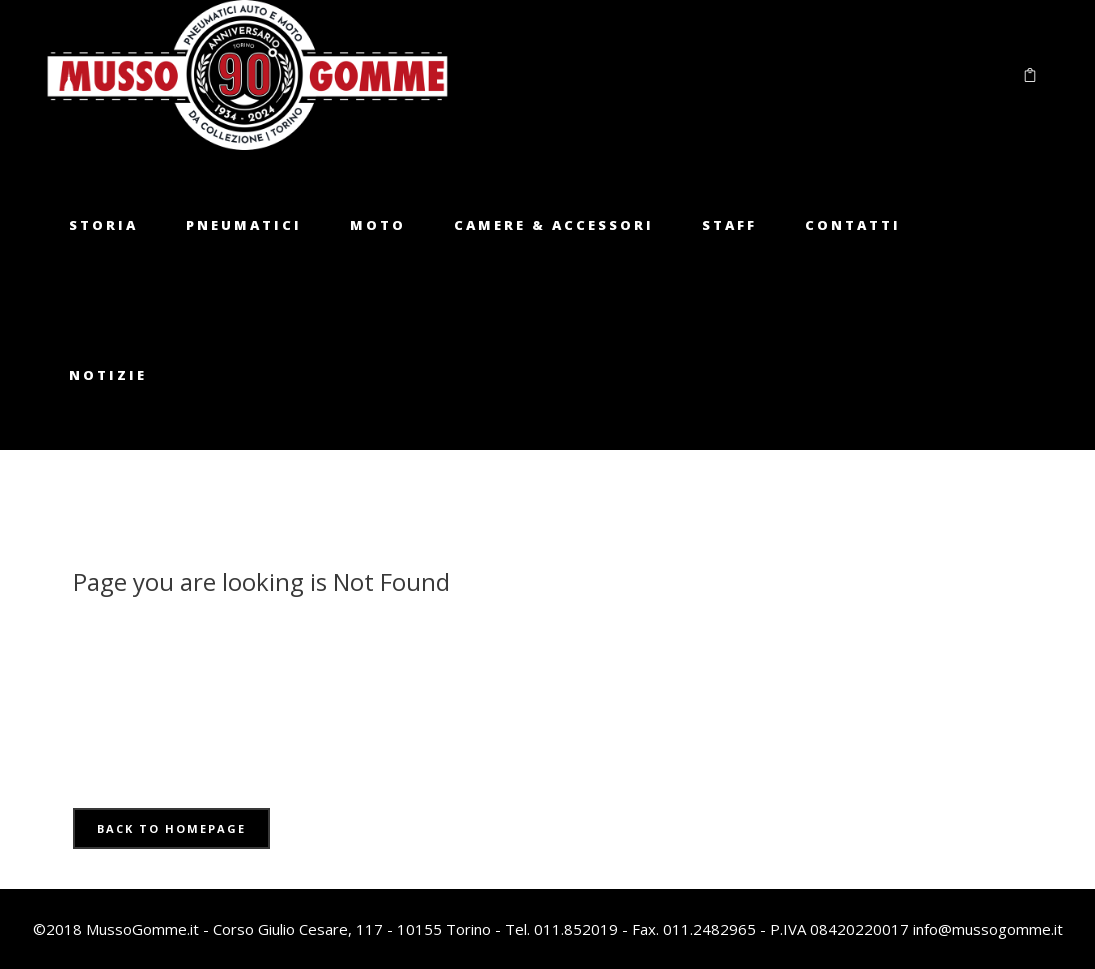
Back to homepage (171, 828)
